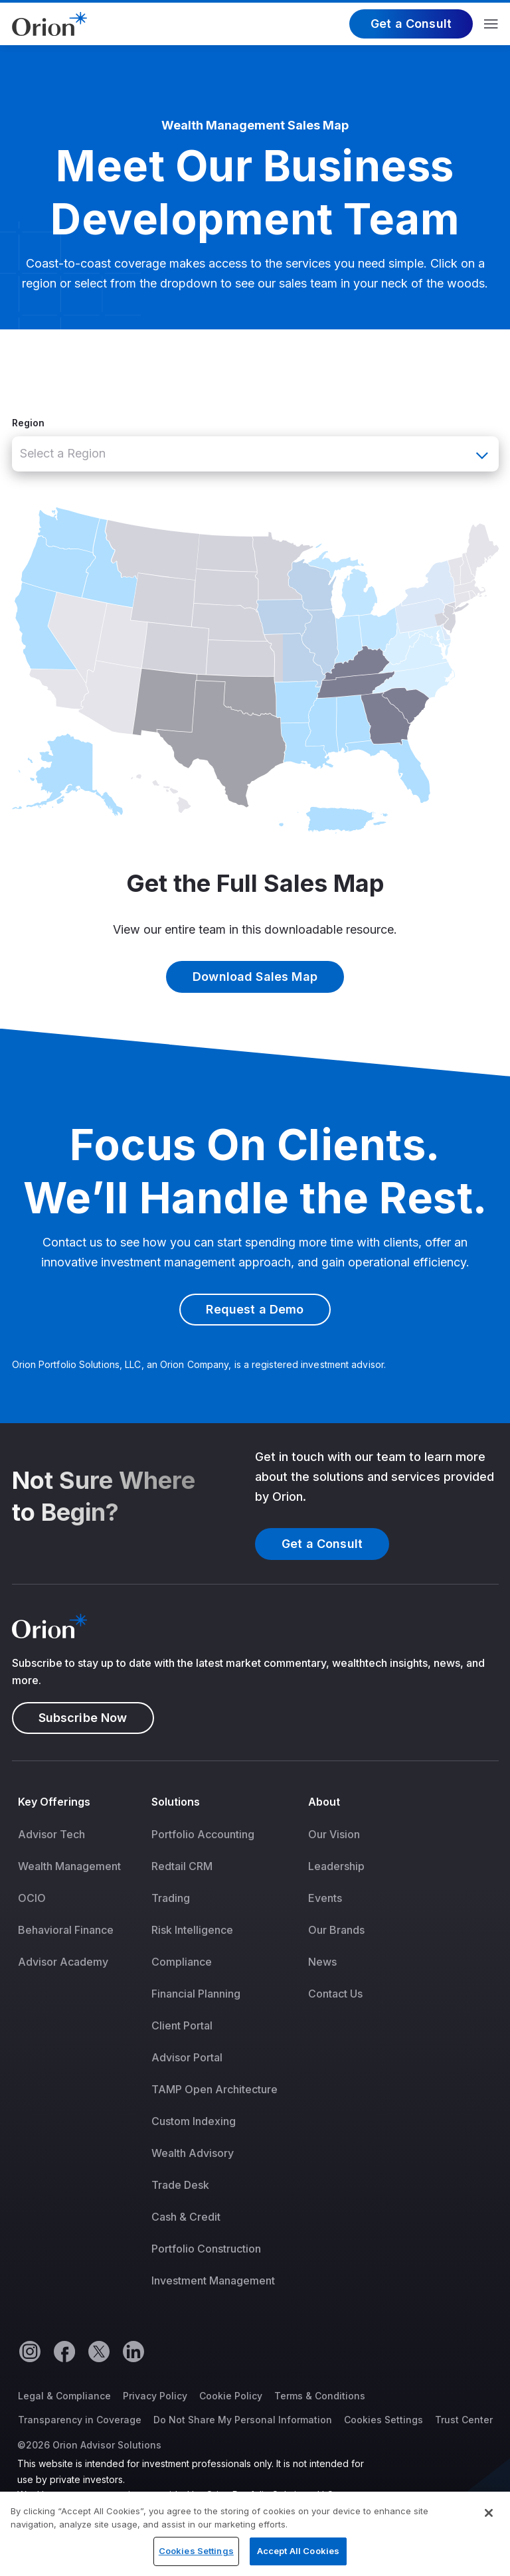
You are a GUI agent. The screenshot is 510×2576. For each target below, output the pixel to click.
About (324, 1801)
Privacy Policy (155, 2395)
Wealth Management (69, 1866)
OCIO (32, 1898)
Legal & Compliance (64, 2395)
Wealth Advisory (192, 2153)
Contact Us (335, 1993)
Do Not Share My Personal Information (242, 2419)
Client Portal (181, 2025)
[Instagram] (29, 2350)
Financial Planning (195, 1993)
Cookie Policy (230, 2395)
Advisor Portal (186, 2057)
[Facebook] (63, 2350)
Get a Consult (411, 24)
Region (28, 422)
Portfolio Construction (206, 2248)
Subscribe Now (83, 1718)
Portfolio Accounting (202, 1834)
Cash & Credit (185, 2216)
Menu (491, 24)
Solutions (176, 1801)
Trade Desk (180, 2184)
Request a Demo (254, 1309)
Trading (170, 1898)
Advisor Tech (51, 1834)
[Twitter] (98, 2350)
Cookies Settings (383, 2419)
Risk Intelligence (192, 1929)
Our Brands (336, 1929)
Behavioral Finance (66, 1929)
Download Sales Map (255, 977)
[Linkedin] (132, 2350)
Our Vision (334, 1834)
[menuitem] (78, 2050)
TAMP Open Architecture (214, 2089)
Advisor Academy (63, 1961)
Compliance (181, 1961)
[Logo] (49, 22)
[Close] (488, 2521)
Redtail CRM (181, 1866)
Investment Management (213, 2280)
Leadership (336, 1866)
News (322, 1961)
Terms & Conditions (319, 2395)
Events (325, 1898)
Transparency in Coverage (79, 2419)
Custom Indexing (193, 2121)
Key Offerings (54, 1801)
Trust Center (464, 2419)
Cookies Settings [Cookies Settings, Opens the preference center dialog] (196, 2559)
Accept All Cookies (298, 2559)
